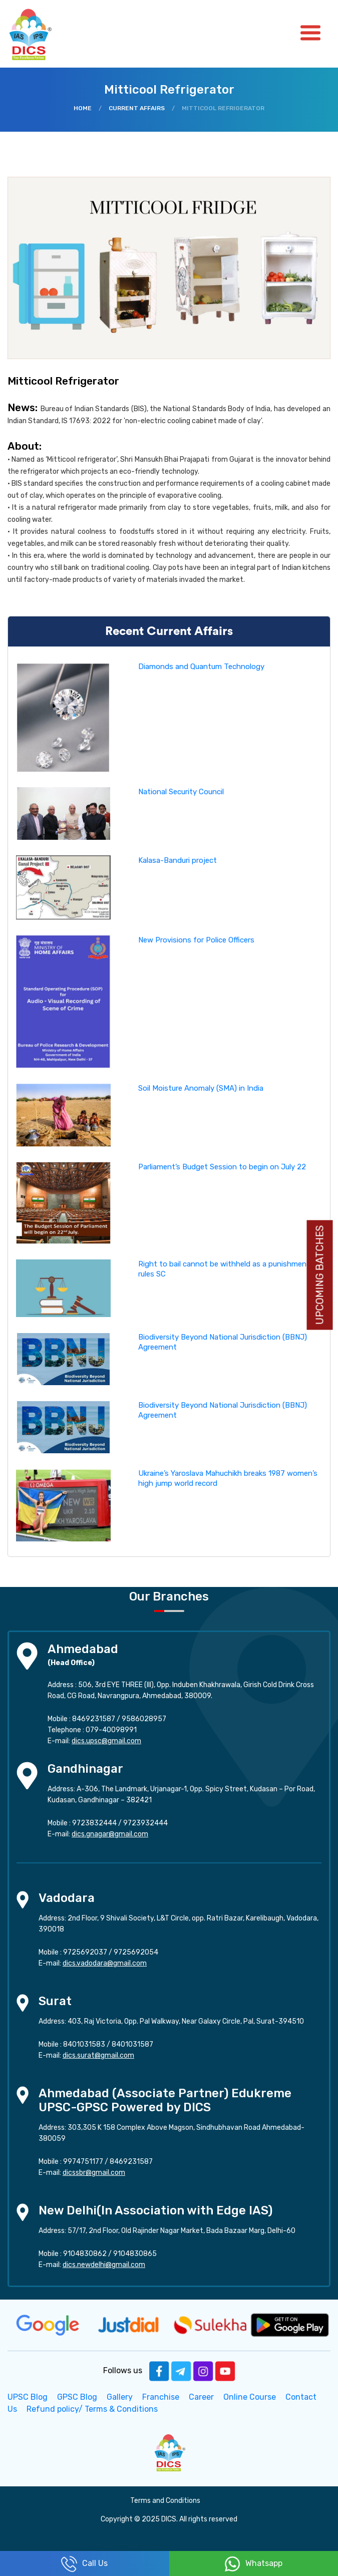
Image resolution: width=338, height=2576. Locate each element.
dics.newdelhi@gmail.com (104, 2265)
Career (201, 2397)
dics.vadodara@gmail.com (105, 1963)
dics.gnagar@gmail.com (110, 1834)
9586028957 (144, 1719)
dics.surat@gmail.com (98, 2055)
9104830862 (85, 2253)
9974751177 (83, 2161)
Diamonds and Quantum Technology (201, 666)
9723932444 (145, 1823)
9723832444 (94, 1823)
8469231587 (93, 1719)
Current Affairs (137, 108)
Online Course (249, 2397)
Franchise (160, 2397)
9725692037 (85, 1952)
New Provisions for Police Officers (196, 939)
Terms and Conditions (165, 2500)
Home (83, 108)
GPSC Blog (77, 2397)
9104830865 (135, 2253)
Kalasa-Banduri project (177, 860)
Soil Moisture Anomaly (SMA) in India (200, 1088)
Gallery (120, 2397)
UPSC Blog (28, 2397)
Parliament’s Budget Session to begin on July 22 (222, 1166)
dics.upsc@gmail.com (106, 1741)
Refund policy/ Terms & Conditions (92, 2409)
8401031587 (132, 2044)
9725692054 (136, 1952)
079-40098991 (111, 1730)
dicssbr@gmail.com (94, 2172)
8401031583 (84, 2044)
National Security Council (181, 791)
